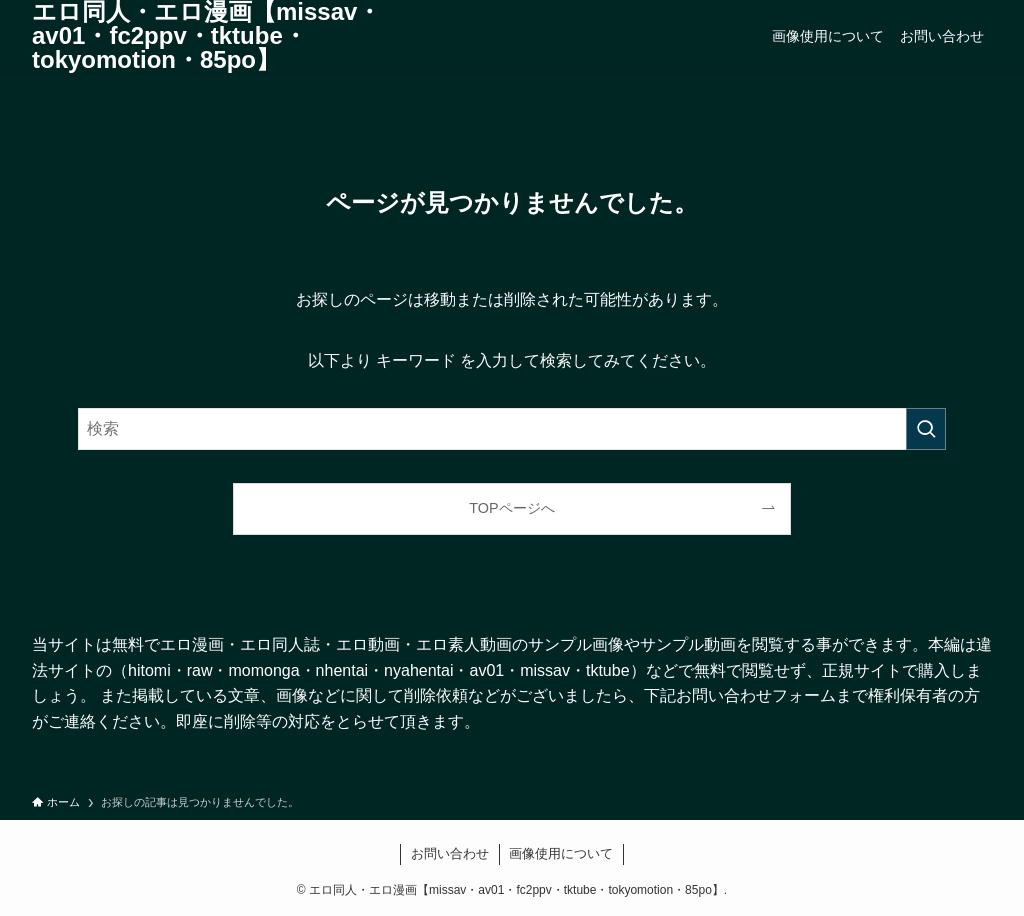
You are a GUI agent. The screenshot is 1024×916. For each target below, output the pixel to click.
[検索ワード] (512, 429)
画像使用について (561, 853)
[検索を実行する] (926, 429)
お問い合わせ (450, 853)
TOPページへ (511, 508)
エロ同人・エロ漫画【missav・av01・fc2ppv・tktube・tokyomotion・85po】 (206, 36)
